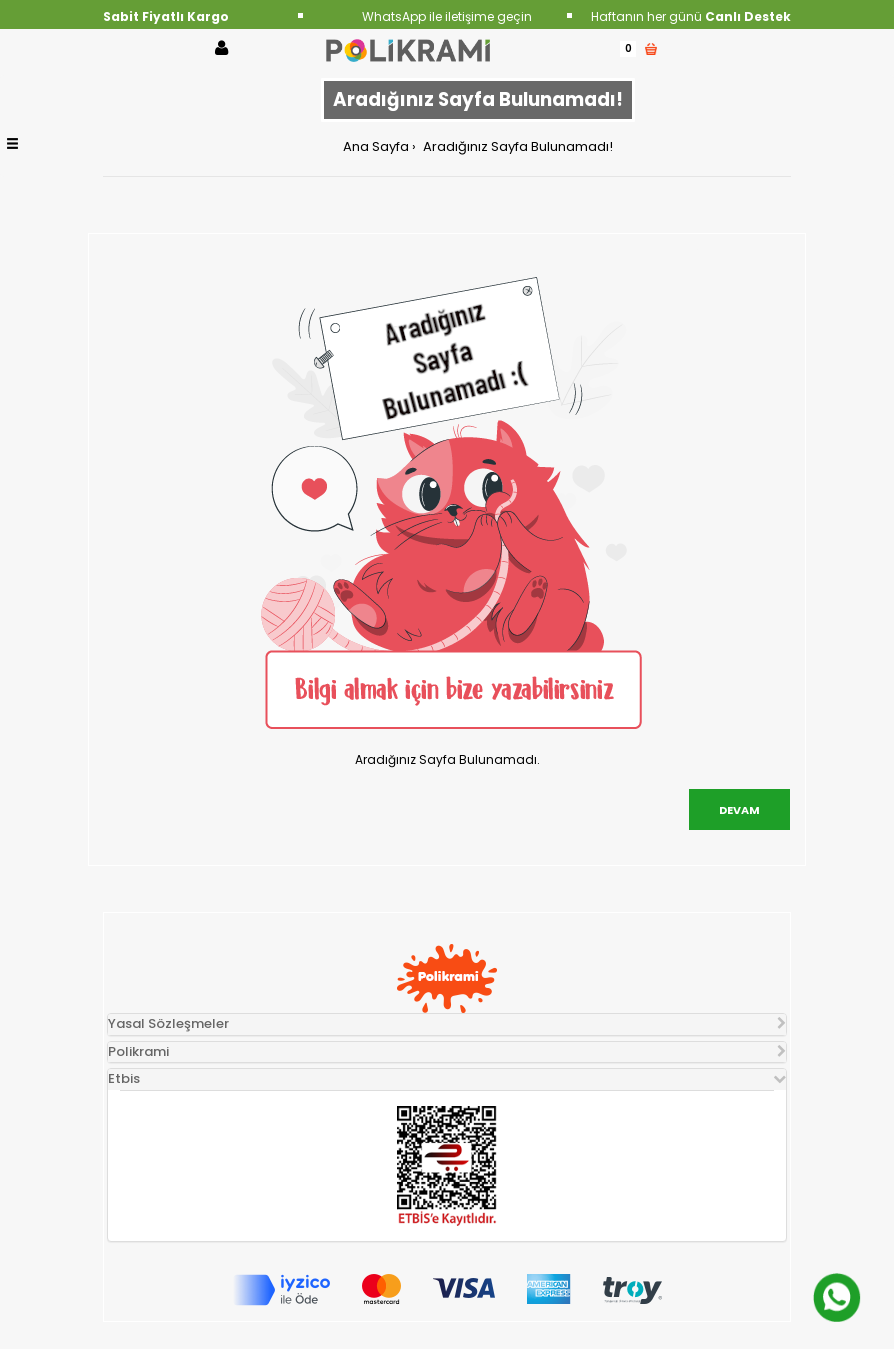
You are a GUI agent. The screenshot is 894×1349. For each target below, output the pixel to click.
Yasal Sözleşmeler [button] (168, 1023)
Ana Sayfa (376, 146)
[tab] (447, 1024)
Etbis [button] (124, 1078)
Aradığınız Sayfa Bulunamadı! (516, 146)
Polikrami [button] (138, 1051)
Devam (739, 810)
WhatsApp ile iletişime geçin (447, 16)
